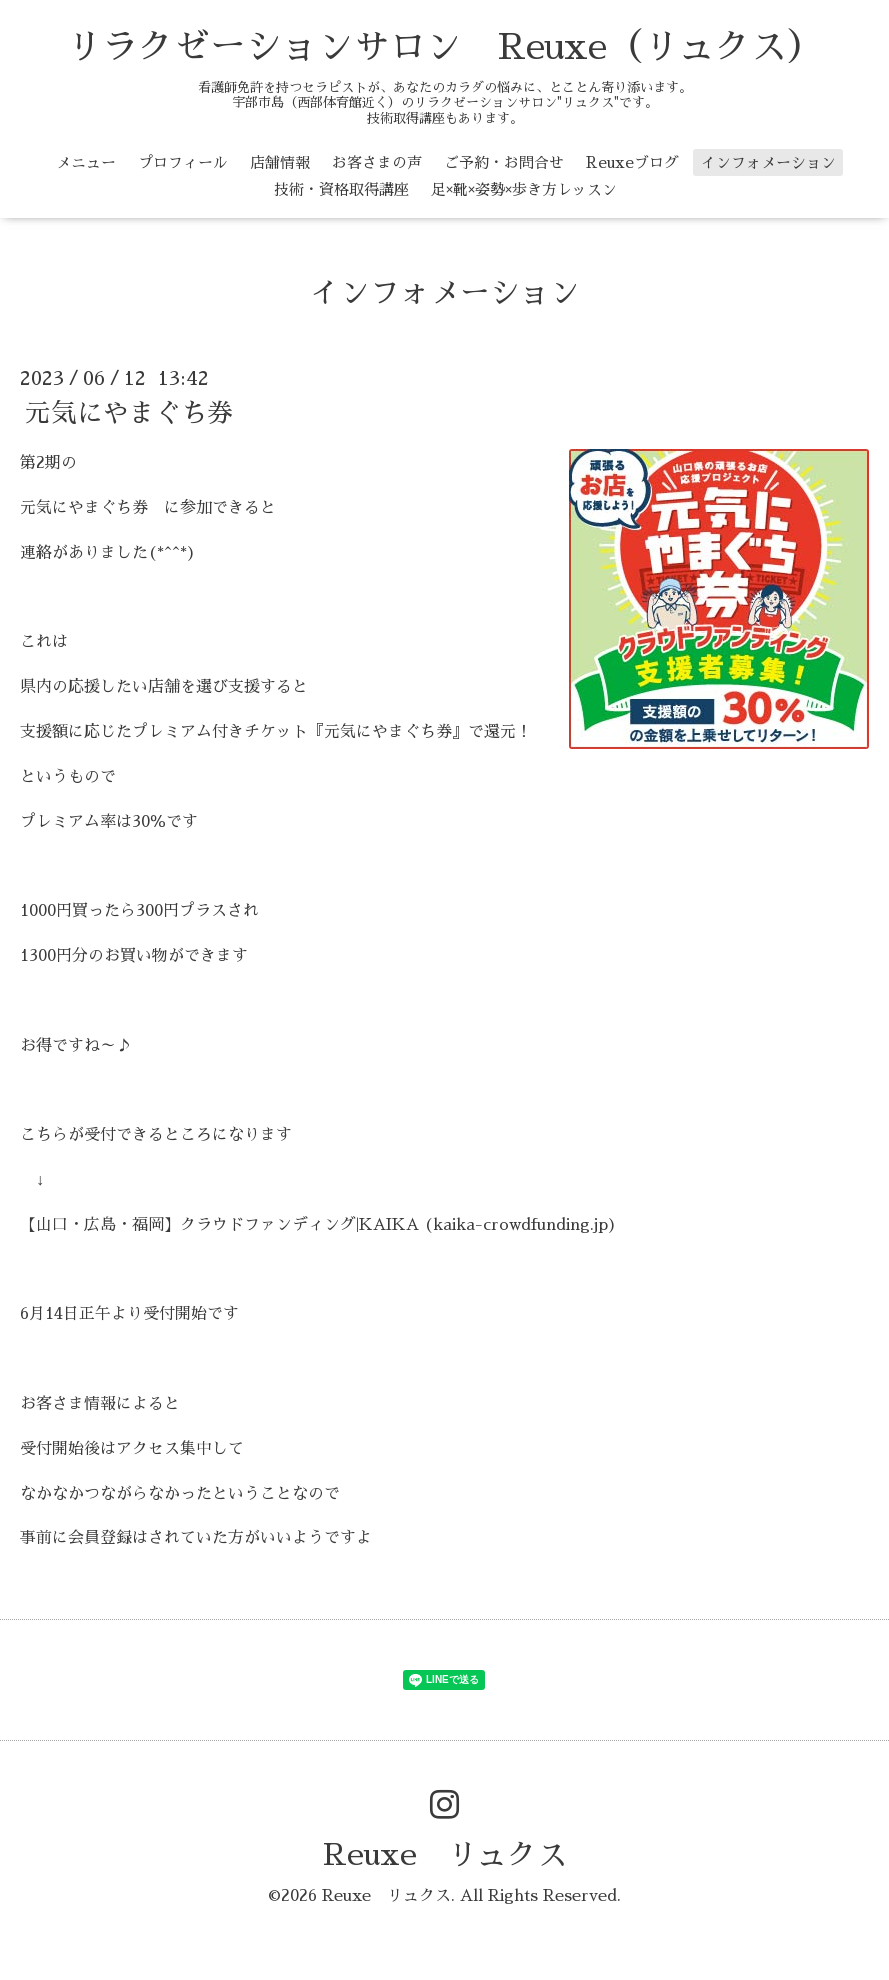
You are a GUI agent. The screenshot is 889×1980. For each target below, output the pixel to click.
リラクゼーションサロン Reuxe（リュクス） (444, 47)
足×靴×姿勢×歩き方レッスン (524, 189)
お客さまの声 (377, 162)
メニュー (86, 162)
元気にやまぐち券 (129, 413)
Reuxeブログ (632, 162)
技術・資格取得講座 (341, 189)
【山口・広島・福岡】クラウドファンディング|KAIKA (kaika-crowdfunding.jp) (318, 1225)
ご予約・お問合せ (504, 162)
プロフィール (183, 162)
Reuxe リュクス (445, 1855)
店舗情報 (280, 162)
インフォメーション (768, 162)
